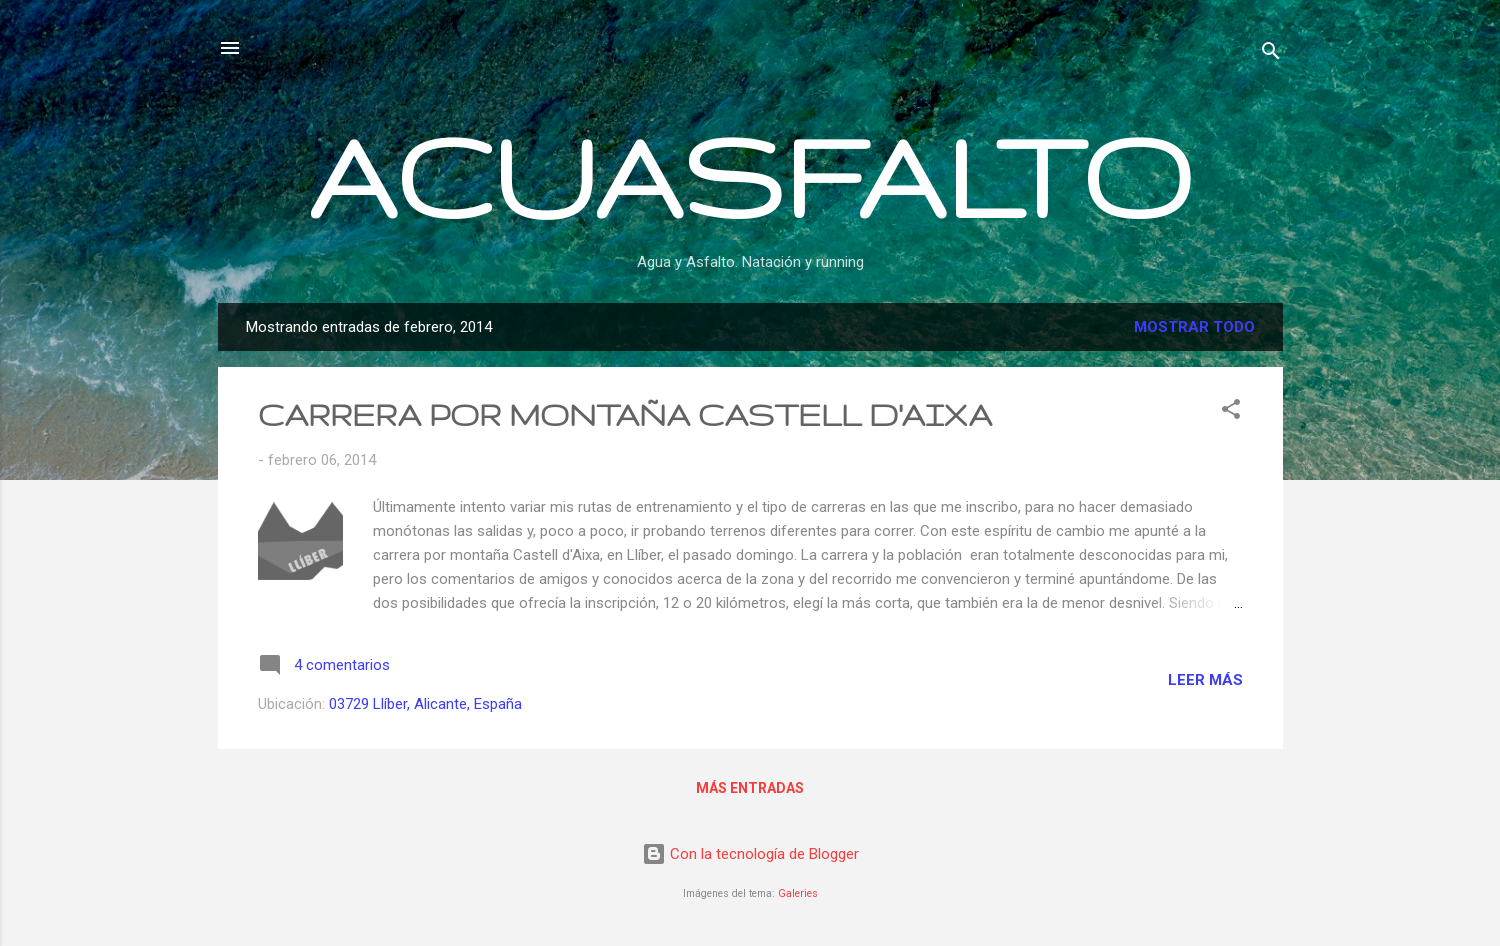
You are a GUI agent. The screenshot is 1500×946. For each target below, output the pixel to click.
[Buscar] (1271, 54)
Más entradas (750, 788)
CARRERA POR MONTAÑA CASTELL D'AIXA (625, 414)
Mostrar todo (1194, 327)
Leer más (1205, 680)
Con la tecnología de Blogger (750, 854)
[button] (1231, 412)
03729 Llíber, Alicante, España (425, 704)
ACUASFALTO (750, 175)
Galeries (798, 893)
